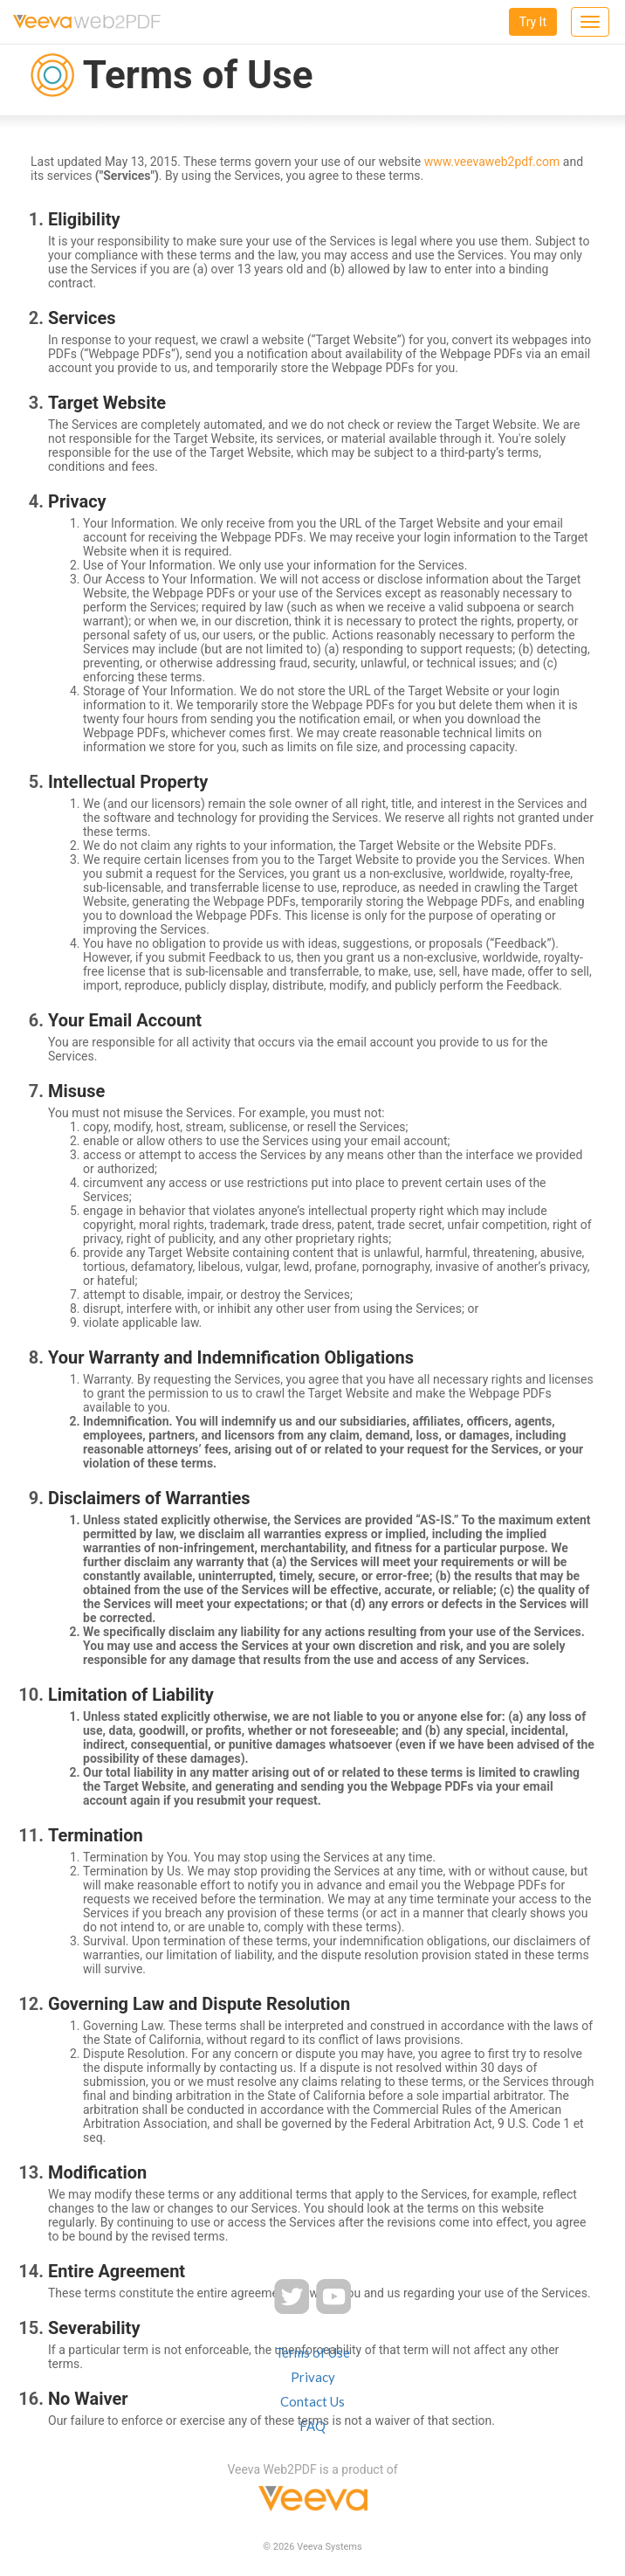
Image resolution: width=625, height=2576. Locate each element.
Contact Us (312, 2401)
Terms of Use (312, 2352)
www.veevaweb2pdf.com (492, 162)
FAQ (312, 2426)
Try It (532, 22)
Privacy (313, 2377)
